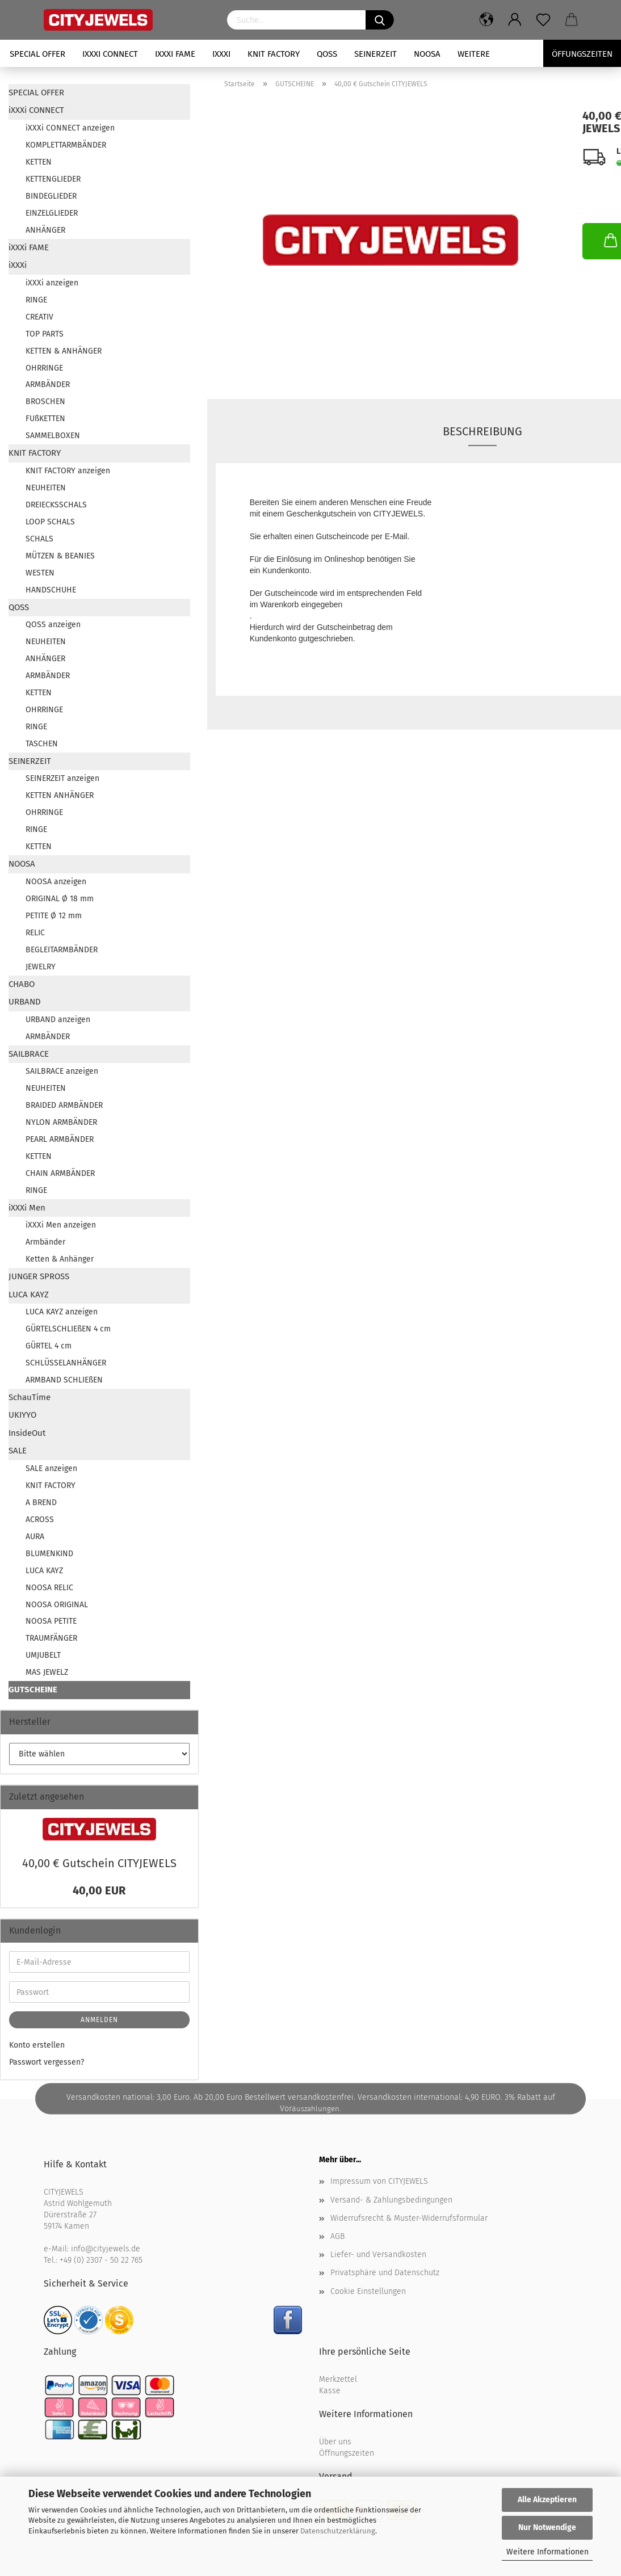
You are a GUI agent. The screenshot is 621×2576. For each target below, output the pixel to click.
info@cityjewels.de (105, 2249)
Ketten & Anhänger (60, 1259)
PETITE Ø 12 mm (54, 916)
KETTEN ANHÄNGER (60, 795)
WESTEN (40, 573)
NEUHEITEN (46, 488)
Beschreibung (482, 431)
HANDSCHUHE (51, 590)
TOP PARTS (45, 334)
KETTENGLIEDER (53, 179)
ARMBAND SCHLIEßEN (64, 1380)
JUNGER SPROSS (39, 1276)
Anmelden (99, 2020)
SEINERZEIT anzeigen (62, 778)
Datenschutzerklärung (337, 2531)
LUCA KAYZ (29, 1294)
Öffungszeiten (582, 54)
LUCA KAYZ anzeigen (62, 1312)
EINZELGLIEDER (52, 213)
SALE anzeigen (51, 1468)
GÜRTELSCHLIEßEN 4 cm (68, 1329)
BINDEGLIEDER (51, 196)
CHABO (22, 984)
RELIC (35, 933)
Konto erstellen (37, 2045)
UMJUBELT (43, 1655)
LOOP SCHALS (50, 522)
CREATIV (39, 317)
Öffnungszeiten (346, 2453)
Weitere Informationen (547, 2552)
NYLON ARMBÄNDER (61, 1122)
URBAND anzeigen (58, 1019)
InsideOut (27, 1433)
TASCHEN (42, 744)
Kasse (330, 2391)
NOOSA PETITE (51, 1621)
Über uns (335, 2442)
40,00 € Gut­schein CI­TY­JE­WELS (99, 1863)
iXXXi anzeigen (52, 283)
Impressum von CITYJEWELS (379, 2181)
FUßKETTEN (45, 418)
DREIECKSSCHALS (56, 505)
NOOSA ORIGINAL (57, 1605)
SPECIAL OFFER (37, 54)
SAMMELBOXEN (53, 435)
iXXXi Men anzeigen (61, 1225)
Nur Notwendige (547, 2527)
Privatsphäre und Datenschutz (384, 2272)
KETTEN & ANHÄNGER (64, 351)
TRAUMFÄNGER (51, 1638)
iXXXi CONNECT (110, 54)
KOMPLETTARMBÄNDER (66, 145)
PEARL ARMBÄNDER (60, 1139)
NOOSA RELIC (49, 1587)
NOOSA (427, 54)
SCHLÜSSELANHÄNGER (66, 1363)
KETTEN (39, 162)
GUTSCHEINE (33, 1689)
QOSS (327, 54)
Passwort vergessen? (46, 2062)
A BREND (41, 1502)
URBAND (25, 1002)
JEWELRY (41, 967)
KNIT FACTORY (273, 54)
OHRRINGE (44, 368)
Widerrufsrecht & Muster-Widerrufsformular (409, 2218)
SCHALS (39, 539)
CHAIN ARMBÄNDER (60, 1173)
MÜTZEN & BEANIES (60, 556)
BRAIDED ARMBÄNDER (64, 1105)
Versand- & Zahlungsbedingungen (391, 2200)
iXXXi (221, 54)
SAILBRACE (29, 1054)
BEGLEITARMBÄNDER (62, 950)
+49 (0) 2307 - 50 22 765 (101, 2260)
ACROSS (40, 1519)
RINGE (36, 300)
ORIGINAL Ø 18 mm (60, 899)
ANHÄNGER (45, 230)
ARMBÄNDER (48, 384)
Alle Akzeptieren (547, 2499)
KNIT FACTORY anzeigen (68, 471)
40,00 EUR (99, 1890)
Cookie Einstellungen (368, 2291)
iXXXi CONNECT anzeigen (70, 128)
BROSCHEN (45, 401)
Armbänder (45, 1242)
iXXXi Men (27, 1208)
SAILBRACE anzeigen (62, 1071)
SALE (18, 1450)
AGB (337, 2236)
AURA (35, 1536)
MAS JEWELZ (47, 1672)
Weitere (474, 54)
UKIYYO (22, 1415)
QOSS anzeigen (53, 624)
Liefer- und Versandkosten (378, 2254)
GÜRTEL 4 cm (49, 1346)
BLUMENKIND (49, 1553)
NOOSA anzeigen (56, 881)
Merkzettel (338, 2379)
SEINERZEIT (375, 54)
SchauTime (30, 1397)
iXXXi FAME (175, 54)
